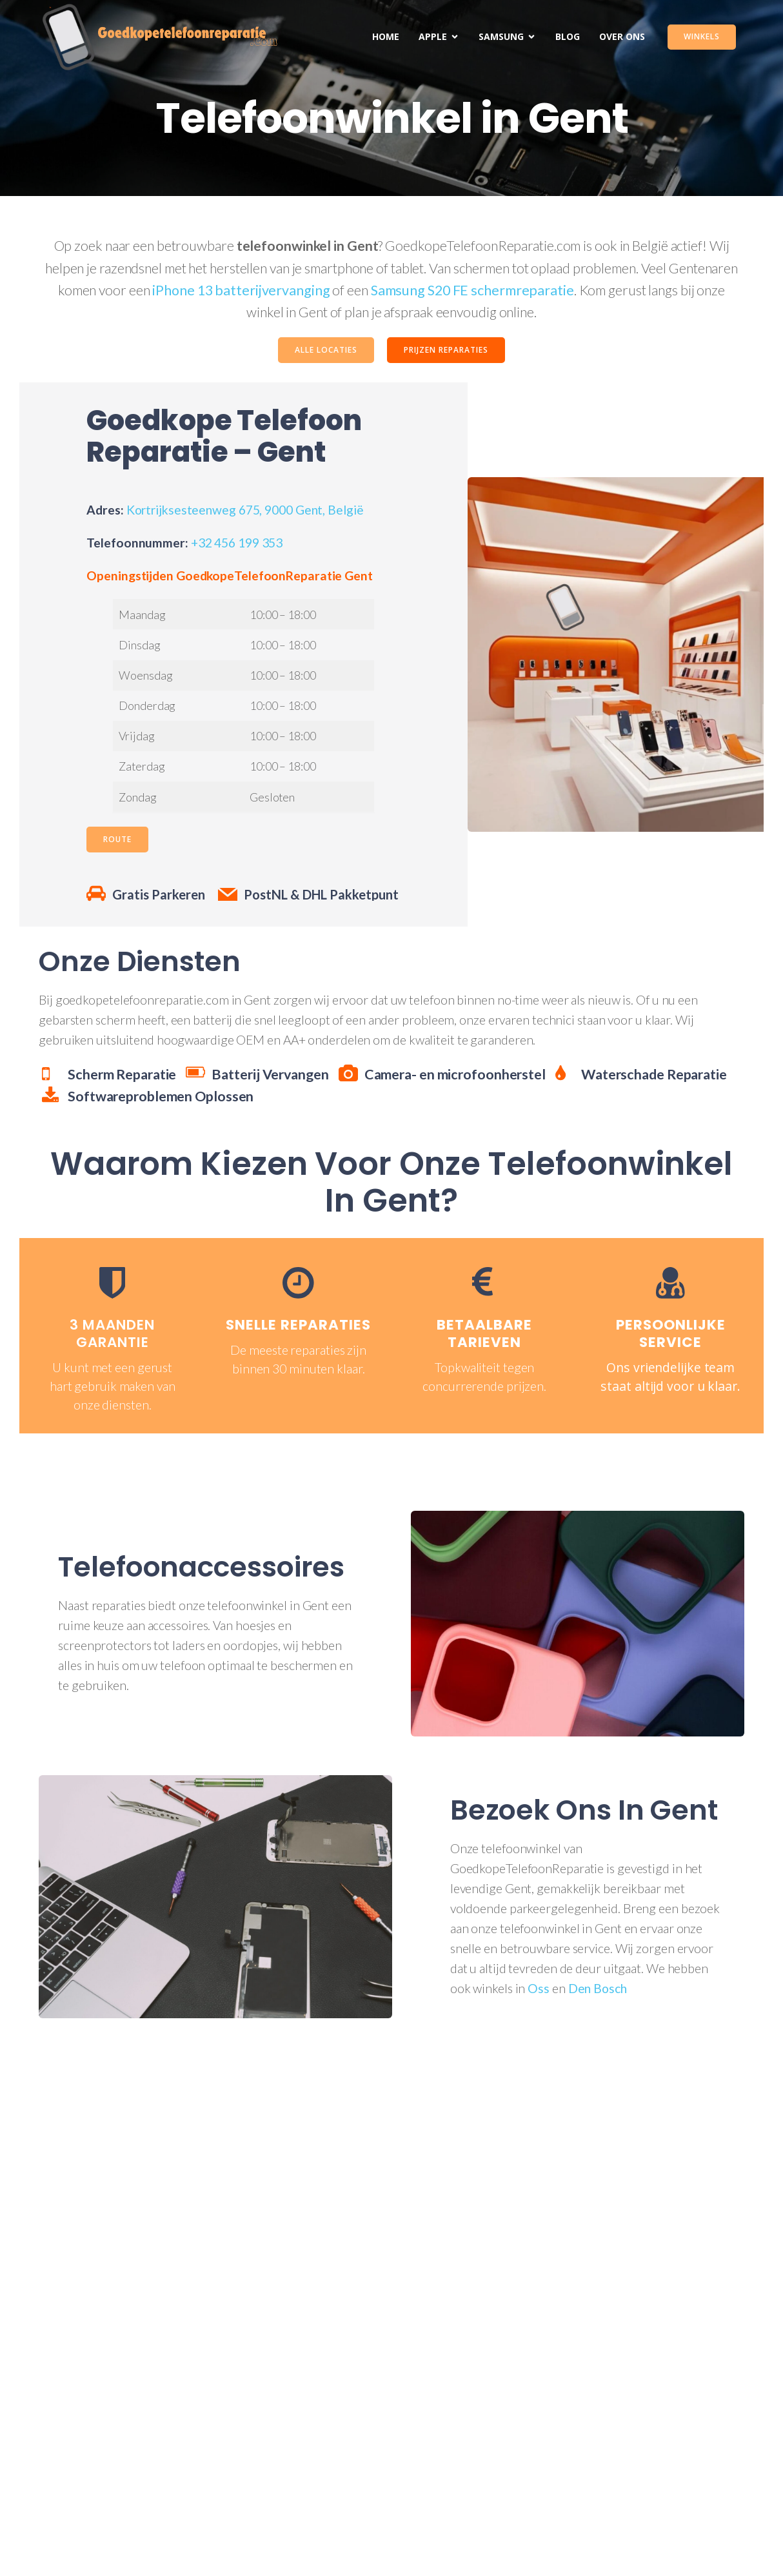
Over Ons (622, 36)
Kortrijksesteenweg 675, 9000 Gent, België (245, 509)
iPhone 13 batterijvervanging (241, 290)
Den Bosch (597, 1988)
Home (385, 36)
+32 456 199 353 (237, 542)
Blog (567, 36)
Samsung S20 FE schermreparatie (472, 290)
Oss (539, 1988)
